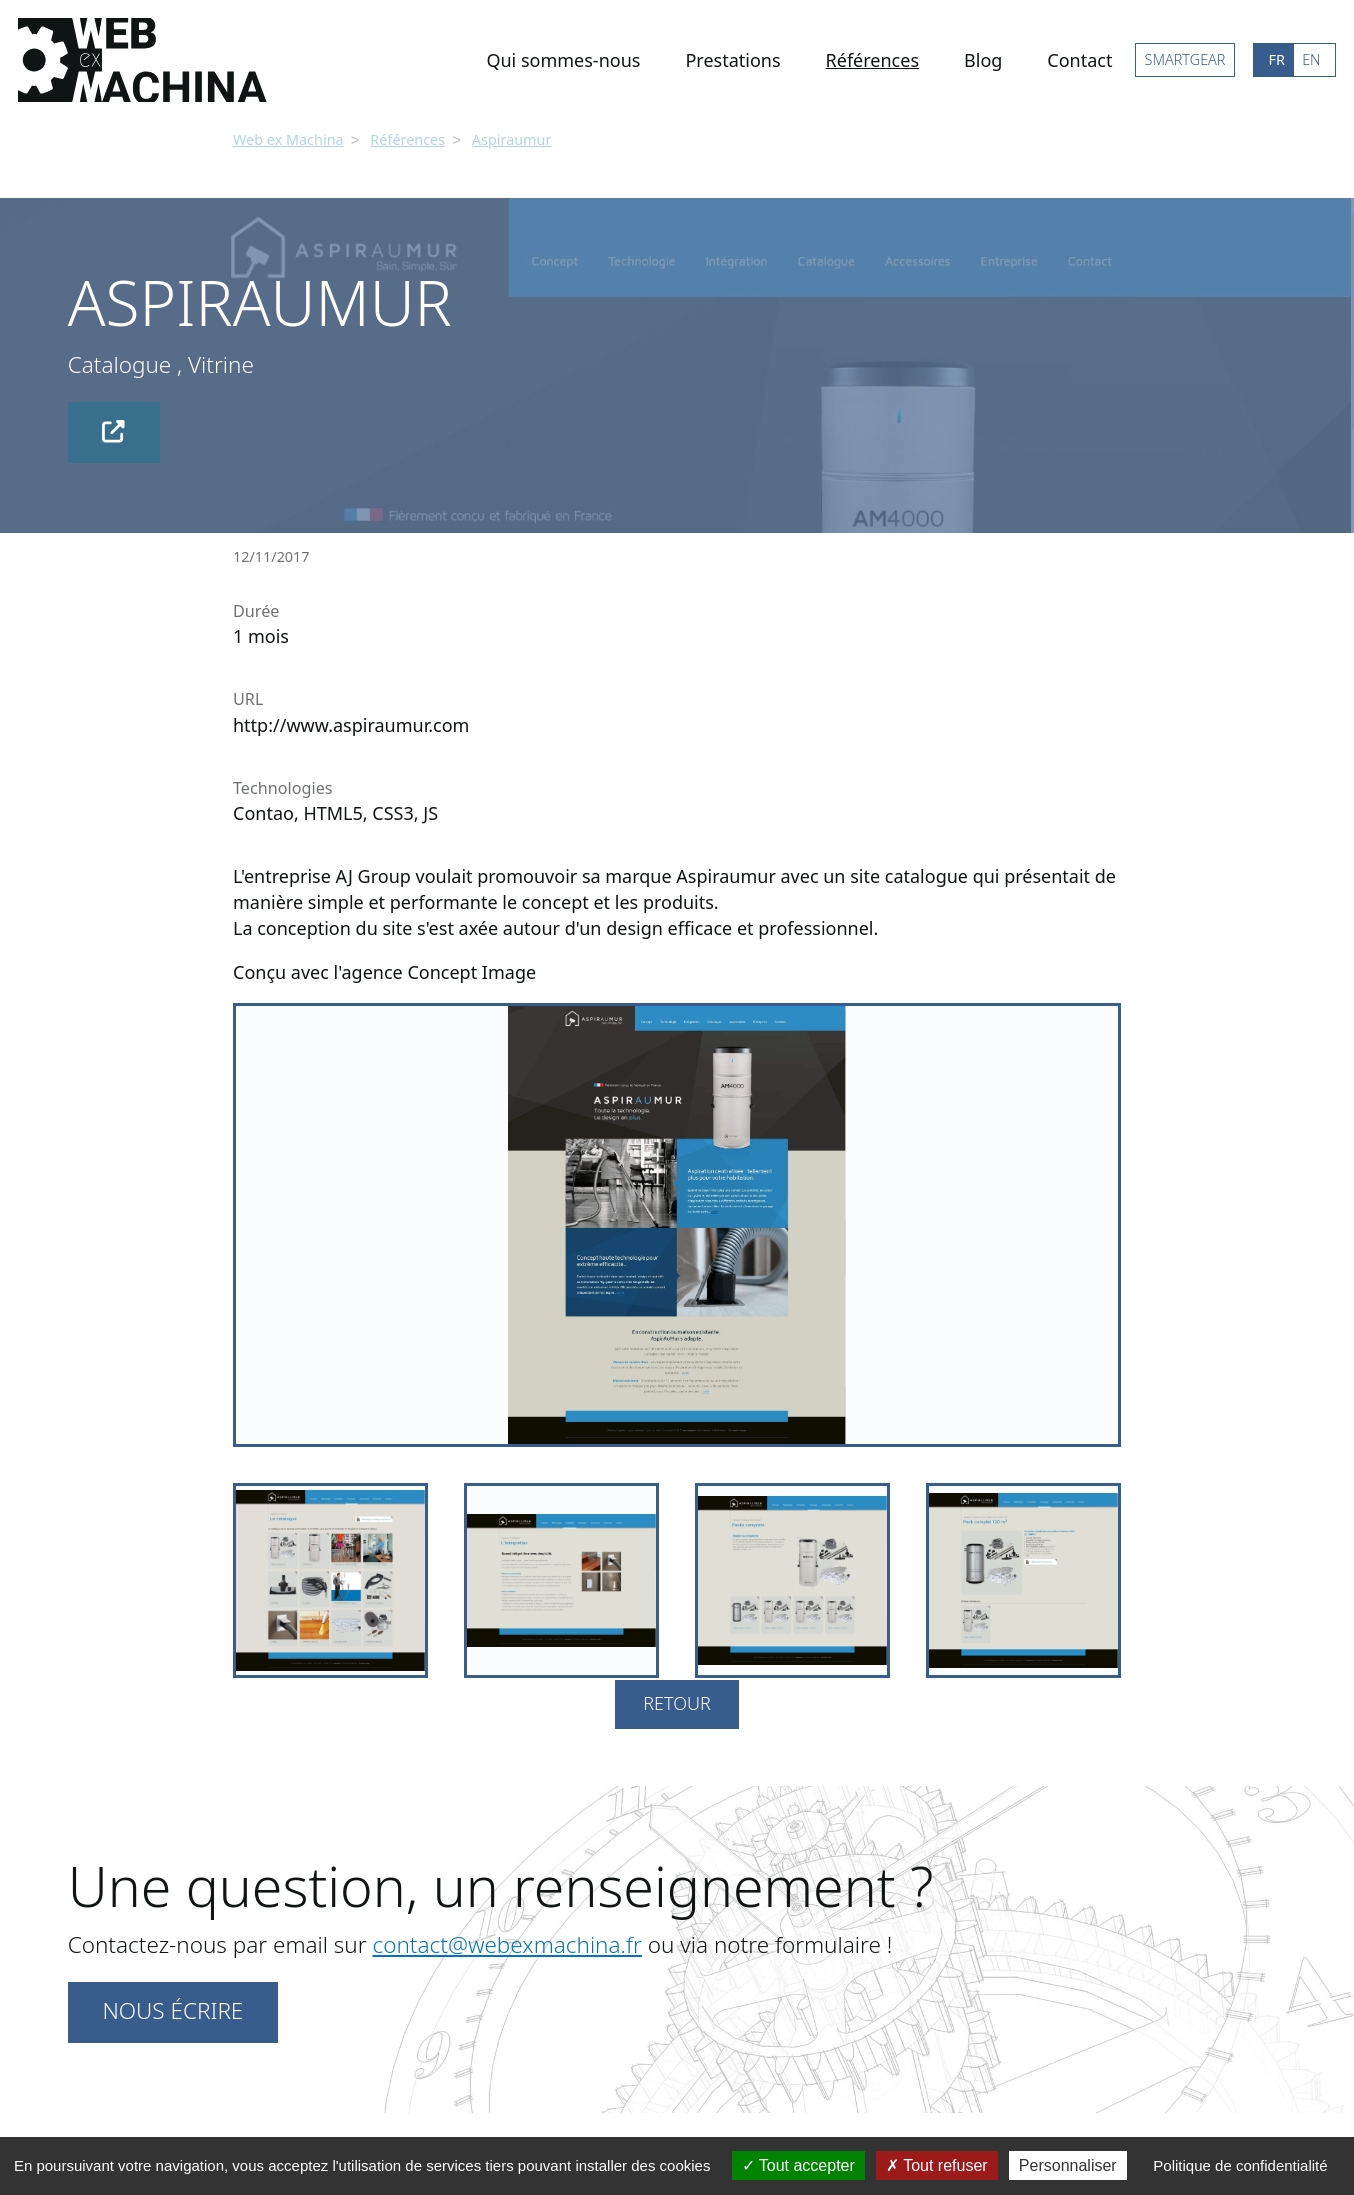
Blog (983, 60)
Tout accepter (798, 2165)
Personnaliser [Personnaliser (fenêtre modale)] (1068, 2165)
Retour (676, 1701)
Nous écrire (172, 2008)
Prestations (732, 60)
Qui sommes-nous (563, 60)
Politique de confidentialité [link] (1240, 2165)
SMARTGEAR (1185, 59)
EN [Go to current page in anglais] (1311, 59)
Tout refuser (937, 2165)
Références (872, 60)
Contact (1079, 60)
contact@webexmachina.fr (506, 1942)
